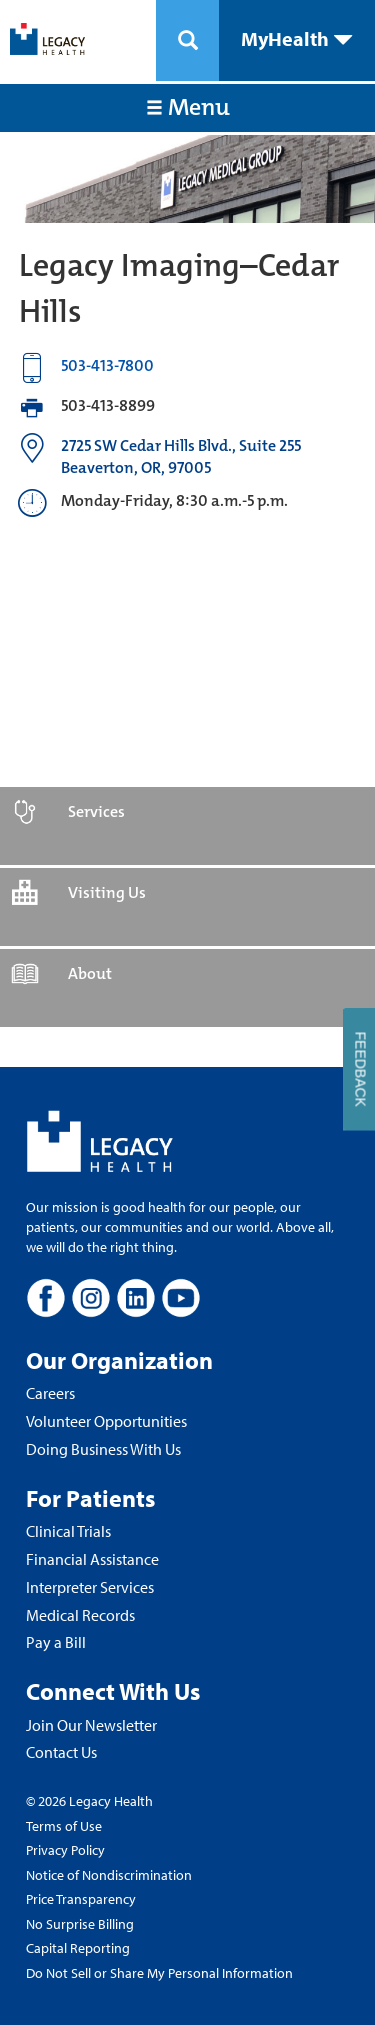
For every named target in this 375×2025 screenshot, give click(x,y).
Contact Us (61, 1752)
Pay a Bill (56, 1642)
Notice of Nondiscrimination (109, 1875)
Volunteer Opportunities (106, 1421)
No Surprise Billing (80, 1924)
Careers (50, 1393)
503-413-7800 (107, 365)
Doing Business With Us (103, 1449)
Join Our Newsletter (91, 1725)
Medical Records (80, 1615)
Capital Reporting (78, 1948)
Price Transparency (81, 1899)
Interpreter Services (90, 1587)
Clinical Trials (68, 1531)
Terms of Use (64, 1826)
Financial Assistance (92, 1559)
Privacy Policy (65, 1850)
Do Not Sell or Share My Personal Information (159, 1973)
